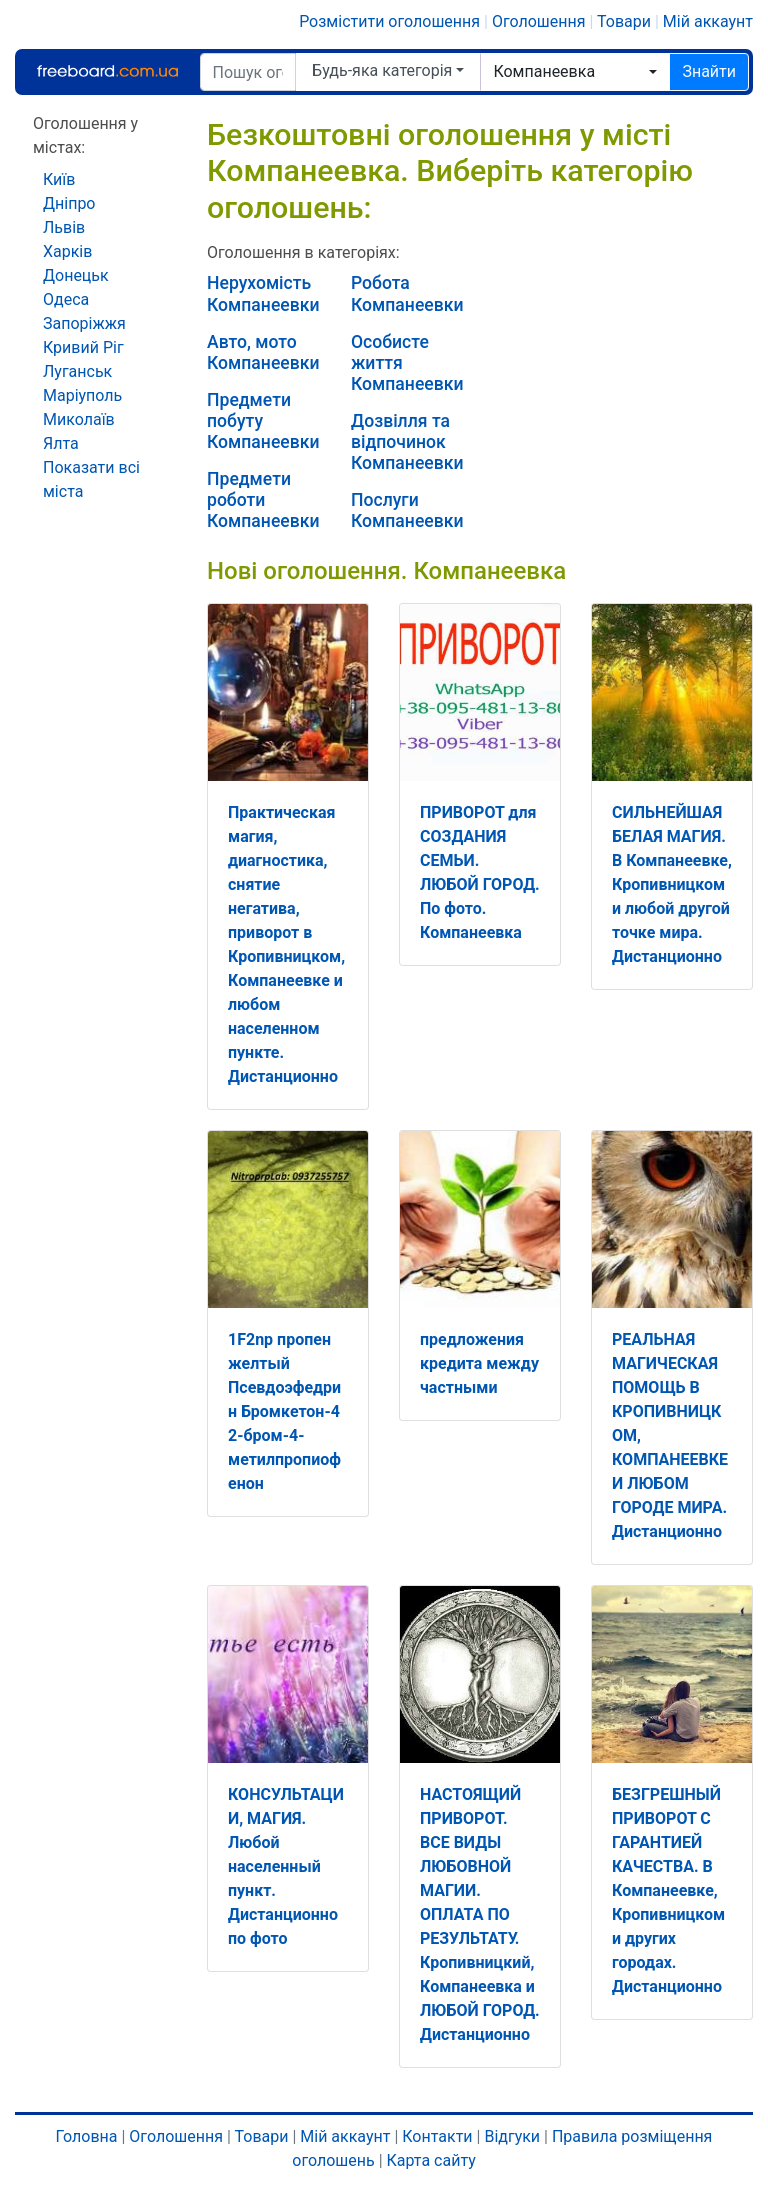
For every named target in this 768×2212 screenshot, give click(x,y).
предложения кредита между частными (479, 1363)
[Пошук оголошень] (248, 72)
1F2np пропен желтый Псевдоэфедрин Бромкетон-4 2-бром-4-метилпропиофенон (284, 1411)
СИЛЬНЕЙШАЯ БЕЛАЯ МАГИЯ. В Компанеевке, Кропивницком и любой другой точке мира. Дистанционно (672, 884)
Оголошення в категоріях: (303, 252)
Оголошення (539, 21)
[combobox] (575, 72)
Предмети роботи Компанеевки (263, 500)
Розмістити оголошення (389, 21)
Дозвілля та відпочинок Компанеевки (407, 442)
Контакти (437, 2136)
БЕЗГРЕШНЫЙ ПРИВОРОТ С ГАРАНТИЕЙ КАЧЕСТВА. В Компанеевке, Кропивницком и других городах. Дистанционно (668, 1890)
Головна (87, 2136)
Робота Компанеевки (407, 293)
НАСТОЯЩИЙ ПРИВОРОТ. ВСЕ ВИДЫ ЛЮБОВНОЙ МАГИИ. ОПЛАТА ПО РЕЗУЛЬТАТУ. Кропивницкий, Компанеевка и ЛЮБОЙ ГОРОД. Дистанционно (480, 1914)
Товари (624, 21)
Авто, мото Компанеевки (263, 352)
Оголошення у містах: (85, 135)
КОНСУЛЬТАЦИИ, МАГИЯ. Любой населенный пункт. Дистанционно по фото (286, 1866)
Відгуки (512, 2136)
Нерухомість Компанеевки (263, 293)
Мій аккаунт (708, 21)
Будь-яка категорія (382, 70)
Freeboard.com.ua (107, 71)
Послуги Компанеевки (407, 510)
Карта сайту (431, 2160)
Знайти (709, 71)
